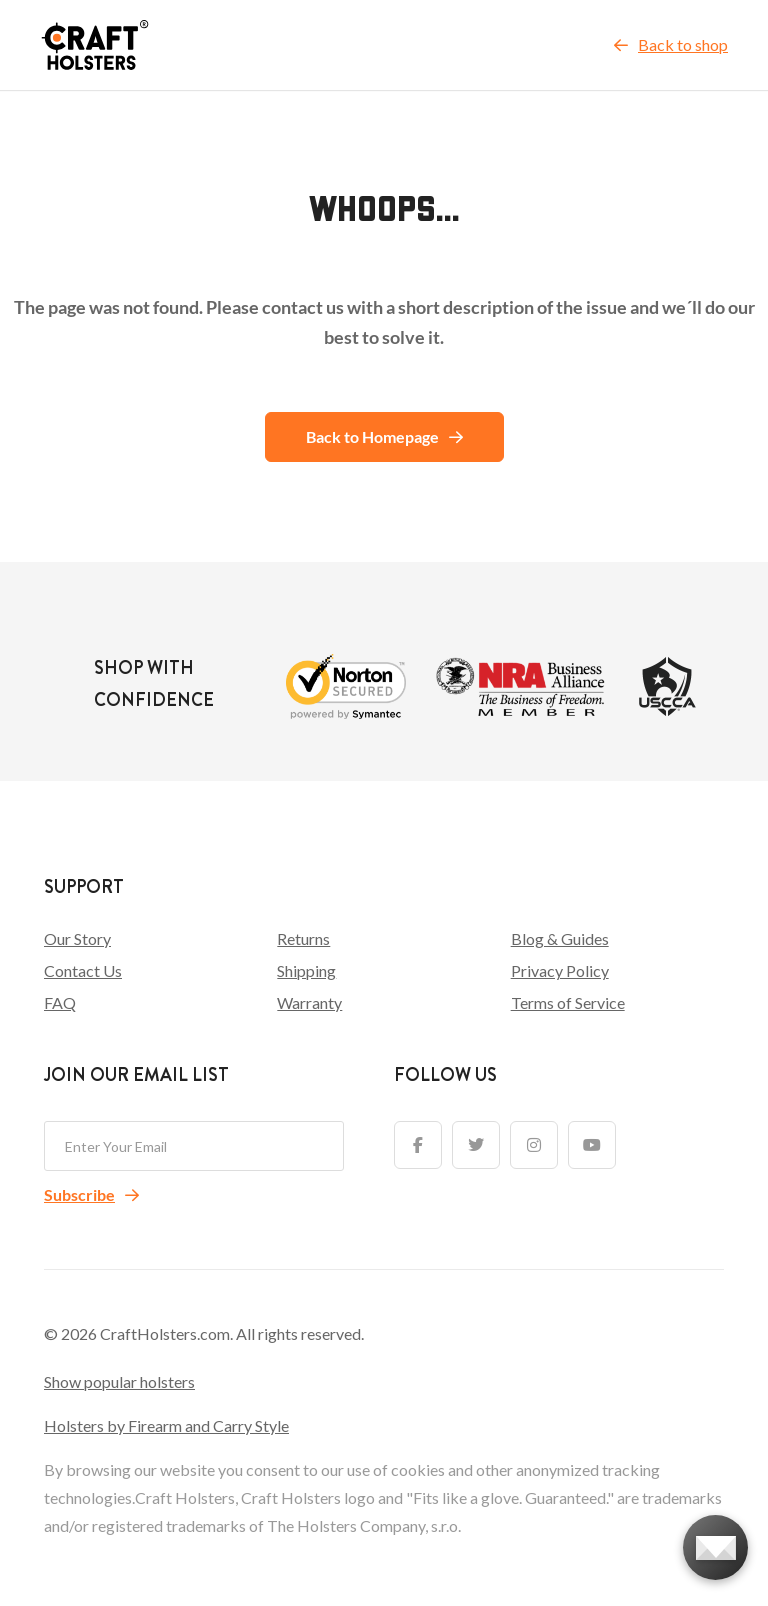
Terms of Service (568, 1002)
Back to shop (671, 44)
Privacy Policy (560, 970)
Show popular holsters (119, 1381)
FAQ (60, 1002)
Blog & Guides (560, 938)
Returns (303, 938)
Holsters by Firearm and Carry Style (166, 1425)
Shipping (306, 970)
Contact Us (83, 970)
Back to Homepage (384, 436)
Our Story (77, 938)
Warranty (309, 1002)
